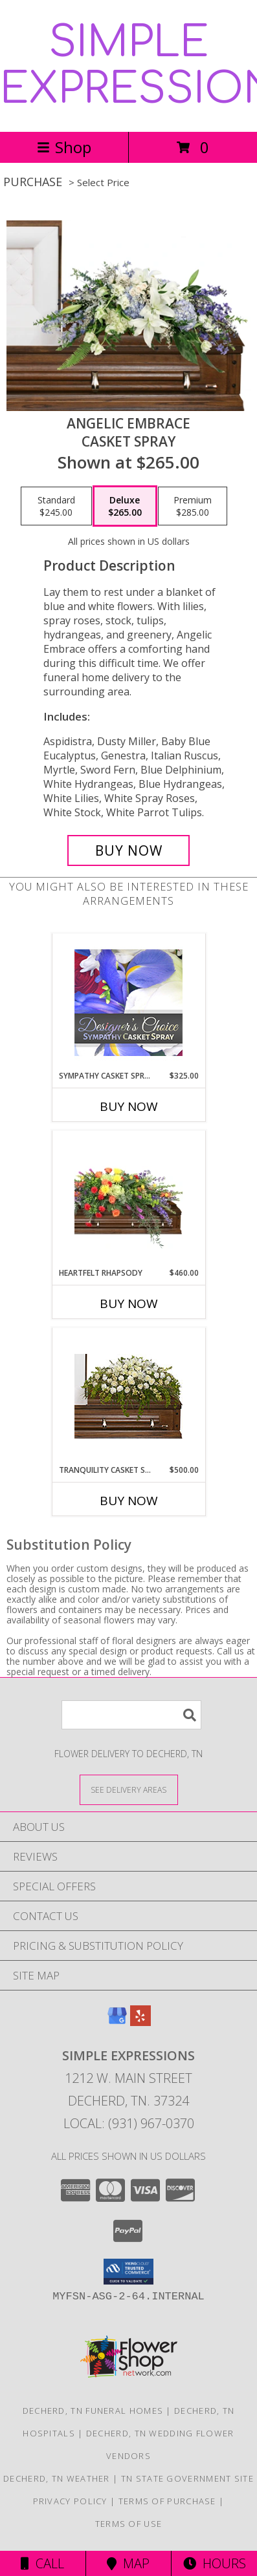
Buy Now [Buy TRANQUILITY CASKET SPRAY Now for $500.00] (129, 1500)
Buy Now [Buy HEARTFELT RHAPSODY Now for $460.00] (129, 1303)
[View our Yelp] (140, 2021)
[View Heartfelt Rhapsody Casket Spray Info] (128, 1199)
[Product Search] (131, 1714)
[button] (128, 2272)
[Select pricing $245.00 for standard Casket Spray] (56, 506)
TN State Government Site (187, 2478)
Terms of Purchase (167, 2501)
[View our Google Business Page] (117, 2021)
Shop (64, 147)
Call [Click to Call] (42, 2563)
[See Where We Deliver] (129, 1789)
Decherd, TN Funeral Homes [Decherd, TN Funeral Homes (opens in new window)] (93, 2410)
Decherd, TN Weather (56, 2478)
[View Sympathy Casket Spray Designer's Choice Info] (128, 1002)
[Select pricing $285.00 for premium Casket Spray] (193, 506)
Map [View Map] (128, 2563)
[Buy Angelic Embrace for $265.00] (128, 850)
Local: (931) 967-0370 (128, 2123)
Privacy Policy (70, 2501)
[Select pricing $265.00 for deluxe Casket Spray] (125, 506)
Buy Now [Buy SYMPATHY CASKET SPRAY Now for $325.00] (129, 1106)
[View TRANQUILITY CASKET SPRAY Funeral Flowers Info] (128, 1396)
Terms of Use (128, 2523)
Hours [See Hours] (214, 2563)
